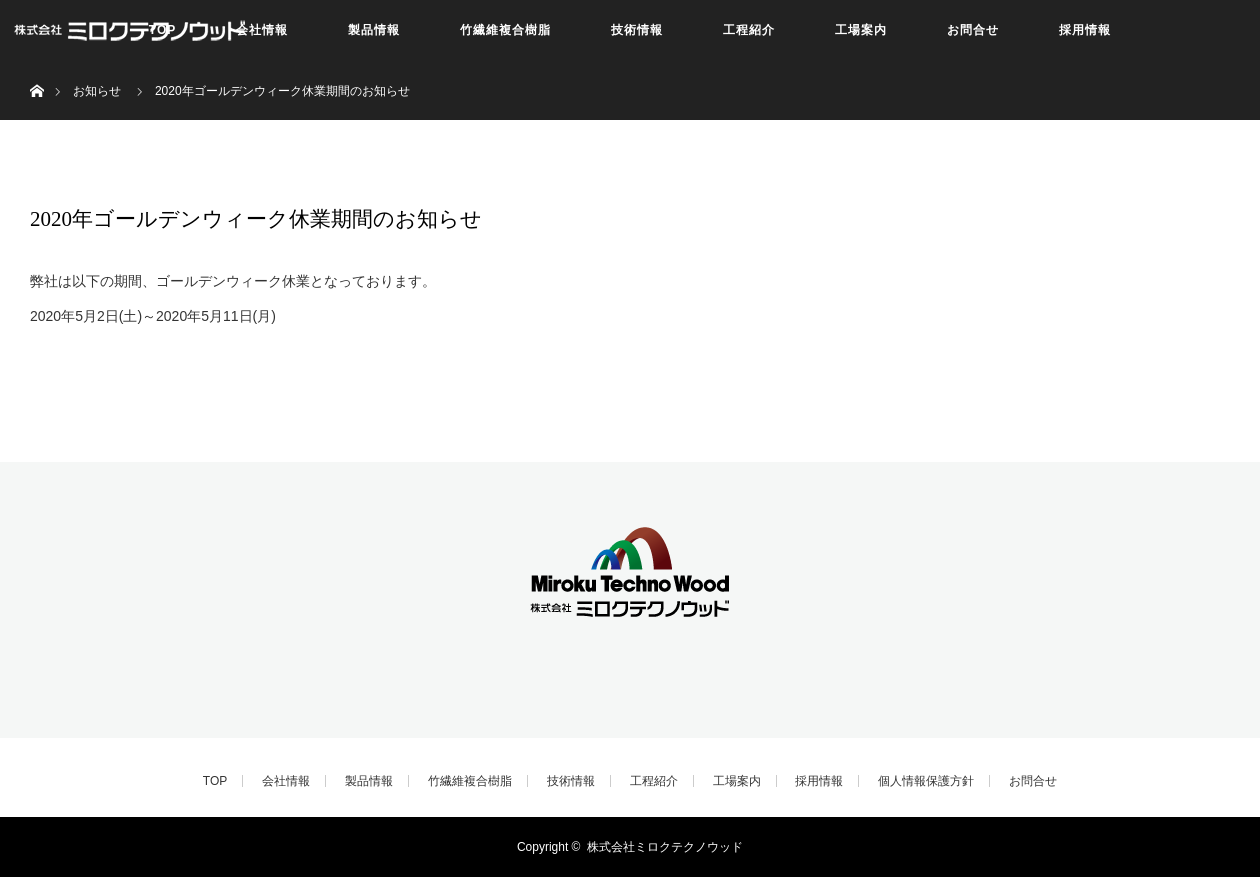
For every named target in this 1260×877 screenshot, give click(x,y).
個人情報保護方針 (926, 781)
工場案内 (861, 30)
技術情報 (637, 30)
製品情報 (374, 30)
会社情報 (262, 30)
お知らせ (97, 91)
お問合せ (973, 30)
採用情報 (1085, 30)
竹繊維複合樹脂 (505, 30)
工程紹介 (749, 30)
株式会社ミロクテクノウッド (665, 847)
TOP (215, 781)
